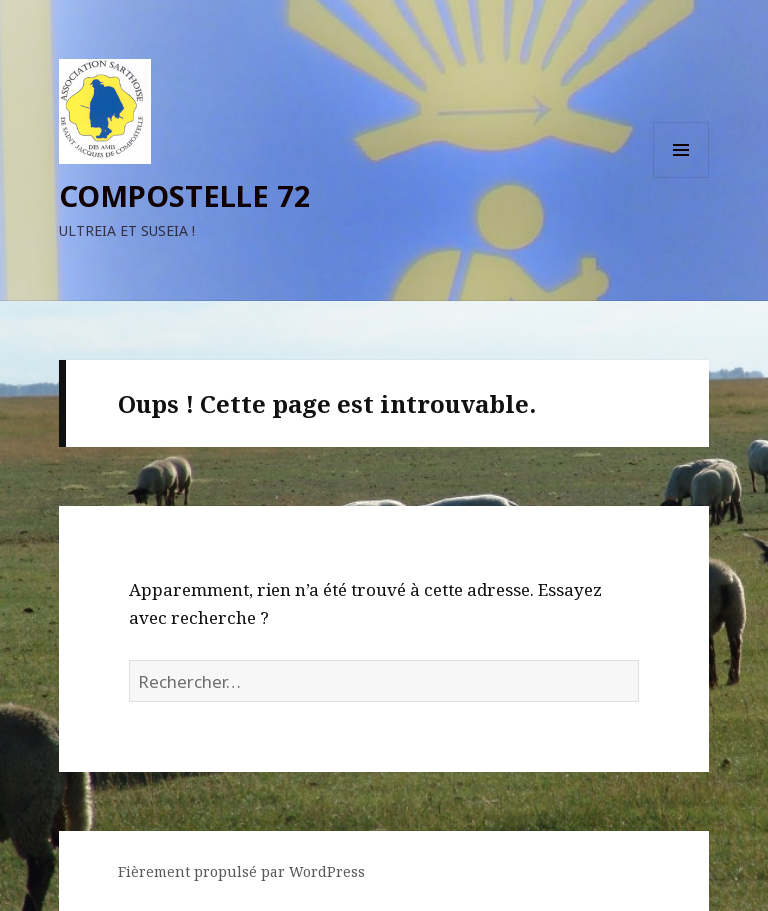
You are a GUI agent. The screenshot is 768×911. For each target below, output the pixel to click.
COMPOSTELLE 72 (185, 195)
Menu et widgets (681, 177)
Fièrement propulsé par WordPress (241, 871)
